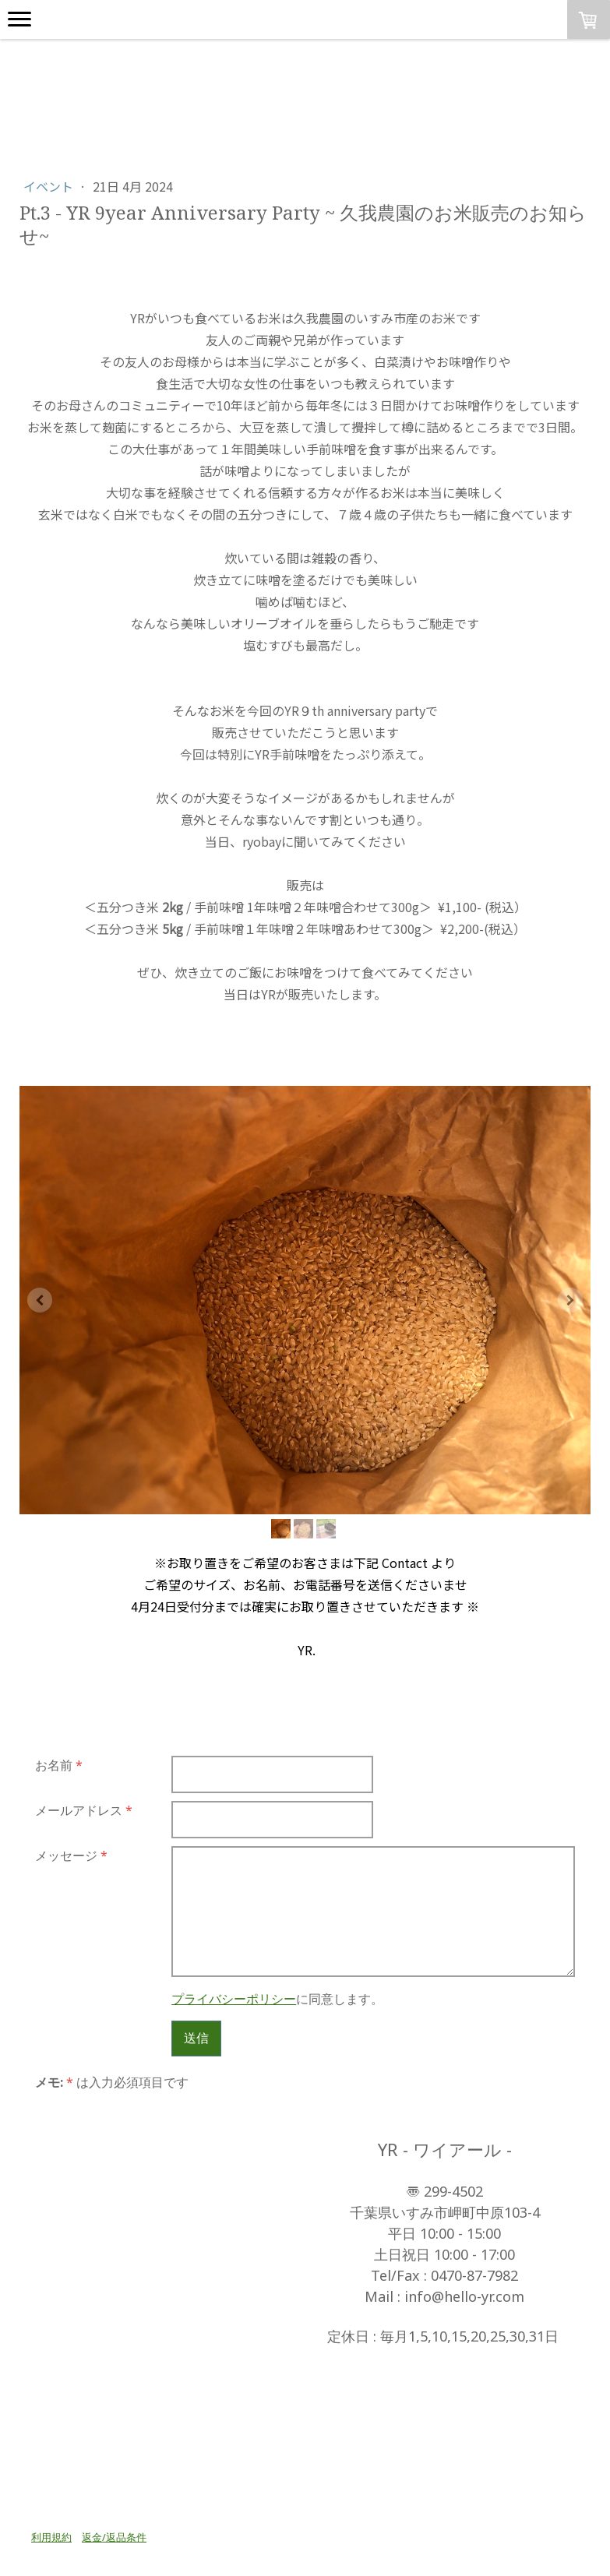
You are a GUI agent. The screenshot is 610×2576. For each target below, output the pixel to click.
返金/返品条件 (114, 2537)
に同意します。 (277, 1998)
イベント (49, 186)
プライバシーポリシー (233, 1998)
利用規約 (51, 2537)
